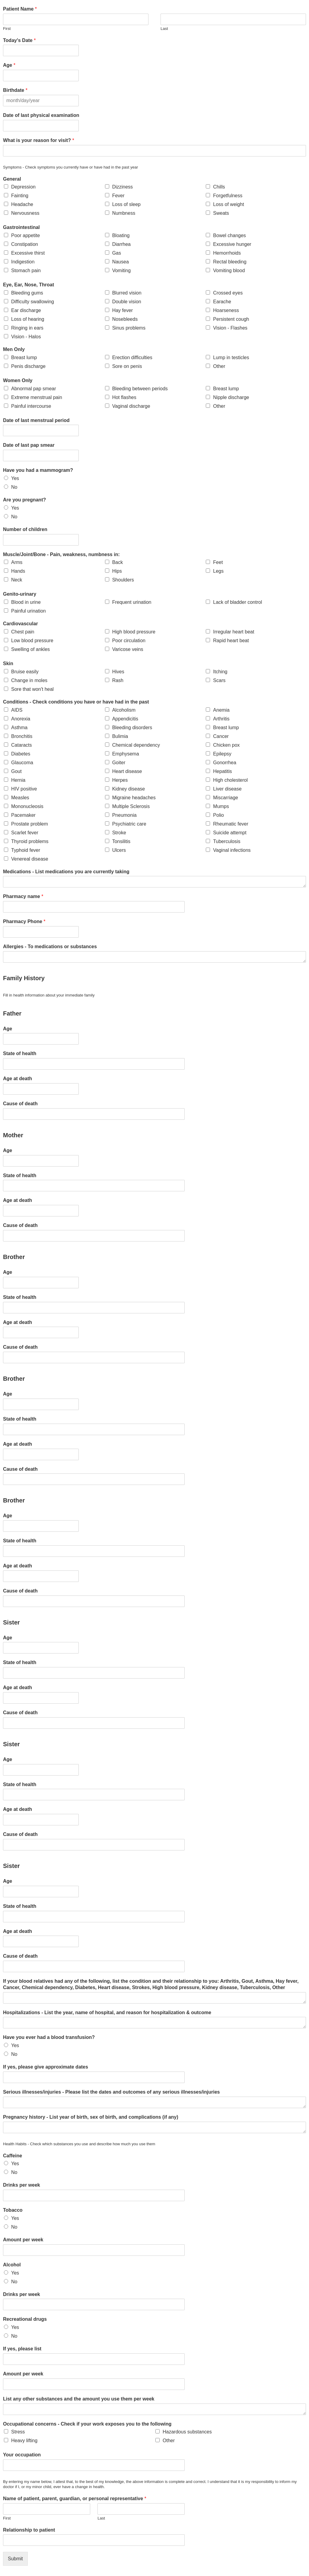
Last (164, 28)
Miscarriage (225, 797)
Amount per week (23, 2239)
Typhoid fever (25, 850)
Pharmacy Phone (24, 921)
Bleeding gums (27, 292)
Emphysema (125, 753)
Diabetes (20, 753)
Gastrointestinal (21, 227)
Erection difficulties (132, 357)
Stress (18, 2431)
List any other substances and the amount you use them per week (78, 2398)
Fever (118, 195)
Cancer (221, 736)
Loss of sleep (126, 204)
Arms (16, 562)
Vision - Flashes (230, 327)
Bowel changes (229, 235)
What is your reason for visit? (38, 140)
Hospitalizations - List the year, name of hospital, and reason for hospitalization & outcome (107, 2012)
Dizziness (122, 186)
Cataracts (21, 745)
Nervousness (25, 213)
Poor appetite (25, 235)
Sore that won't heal (32, 689)
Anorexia (20, 718)
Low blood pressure (32, 640)
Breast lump (24, 357)
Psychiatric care (129, 823)
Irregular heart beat (233, 631)
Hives (118, 671)
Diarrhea (121, 244)
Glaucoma (22, 762)
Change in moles (29, 680)
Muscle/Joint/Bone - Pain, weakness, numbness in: (61, 554)
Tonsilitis (121, 841)
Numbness (123, 213)
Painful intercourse (31, 406)
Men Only (14, 349)
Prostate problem (29, 823)
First (7, 28)
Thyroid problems (30, 841)
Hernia (18, 780)
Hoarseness (226, 310)
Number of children (25, 529)
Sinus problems (128, 327)
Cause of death (20, 1103)
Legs (218, 571)
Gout (16, 771)
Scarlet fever (24, 832)
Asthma (19, 727)
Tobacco (13, 2210)
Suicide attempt (229, 832)
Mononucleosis (27, 806)
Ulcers (119, 850)
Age (9, 65)
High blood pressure (133, 631)
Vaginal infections (231, 850)
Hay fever (122, 310)
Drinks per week (21, 2185)
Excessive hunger (232, 244)
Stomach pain (26, 270)
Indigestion (22, 261)
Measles (20, 797)
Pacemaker (23, 815)
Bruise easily (25, 671)
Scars (219, 680)
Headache (22, 204)
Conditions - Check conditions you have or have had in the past (76, 701)
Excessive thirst (28, 253)
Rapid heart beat (231, 640)
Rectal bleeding (229, 261)
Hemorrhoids (227, 253)
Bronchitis (21, 736)
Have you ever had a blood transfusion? (49, 2037)
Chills (219, 186)
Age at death (17, 1078)
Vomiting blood (229, 270)
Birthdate (15, 90)
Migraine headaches (134, 797)
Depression (23, 186)
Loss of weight (228, 204)
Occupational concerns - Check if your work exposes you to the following (87, 2423)
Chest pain (22, 631)
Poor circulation (128, 640)
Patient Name (20, 8)
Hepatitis (222, 771)
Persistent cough (231, 319)
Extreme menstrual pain (36, 397)
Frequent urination (131, 602)
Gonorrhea (224, 762)
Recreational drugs (25, 2319)
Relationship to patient (29, 2530)
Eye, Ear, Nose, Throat (28, 284)
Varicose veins (127, 649)
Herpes (120, 780)
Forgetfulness (227, 195)
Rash (117, 680)
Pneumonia (124, 815)
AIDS (16, 710)
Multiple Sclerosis (131, 806)
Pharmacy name (23, 896)
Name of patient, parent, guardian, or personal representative (74, 2498)
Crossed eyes (228, 292)
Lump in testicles (231, 357)
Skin (8, 663)
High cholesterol (230, 780)
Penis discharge (28, 366)
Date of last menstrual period (36, 420)
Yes (15, 478)
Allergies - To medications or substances (50, 946)
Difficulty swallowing (32, 301)
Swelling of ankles (30, 649)
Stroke (119, 832)
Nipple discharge (231, 397)
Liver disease (227, 788)
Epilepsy (222, 753)
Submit (15, 2558)
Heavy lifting (24, 2440)
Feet (218, 562)
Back (117, 562)
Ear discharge (26, 310)
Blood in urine (26, 602)
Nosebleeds (125, 319)
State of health (19, 1053)
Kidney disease (128, 788)
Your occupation (22, 2454)
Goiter (119, 762)
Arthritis (221, 718)
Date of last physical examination (41, 115)
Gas (116, 253)
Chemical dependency (136, 745)
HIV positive (24, 788)
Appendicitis (125, 718)
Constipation (24, 244)
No (14, 487)
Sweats (221, 213)
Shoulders (123, 579)
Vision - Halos (26, 336)
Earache (222, 301)
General (12, 179)
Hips (117, 571)
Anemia (221, 710)
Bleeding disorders (132, 727)
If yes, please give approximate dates (45, 2066)
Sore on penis (127, 366)
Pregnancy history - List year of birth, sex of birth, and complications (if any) (90, 2117)
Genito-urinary (19, 594)
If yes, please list (22, 2348)
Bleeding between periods (140, 388)
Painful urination (28, 610)
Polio (218, 815)
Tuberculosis (226, 841)
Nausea (120, 261)
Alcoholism (123, 710)
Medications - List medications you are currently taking (66, 871)
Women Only (18, 380)
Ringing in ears (27, 327)
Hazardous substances (187, 2431)
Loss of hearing (27, 319)
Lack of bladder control (237, 602)
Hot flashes (124, 397)
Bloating (121, 235)
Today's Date (19, 40)
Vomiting (121, 270)
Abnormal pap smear (33, 388)
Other (219, 366)
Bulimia (120, 736)
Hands (18, 571)
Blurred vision (127, 292)
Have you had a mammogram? (38, 470)
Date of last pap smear (29, 445)
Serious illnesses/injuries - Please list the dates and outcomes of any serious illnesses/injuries (111, 2092)
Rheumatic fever (230, 823)
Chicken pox (226, 745)
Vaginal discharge (131, 406)
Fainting (19, 195)
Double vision (126, 301)
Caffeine (12, 2155)
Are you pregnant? (24, 499)
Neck (16, 579)
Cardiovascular (20, 623)
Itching (220, 671)
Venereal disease (29, 858)
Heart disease (127, 771)
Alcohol (12, 2264)
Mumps (221, 806)
